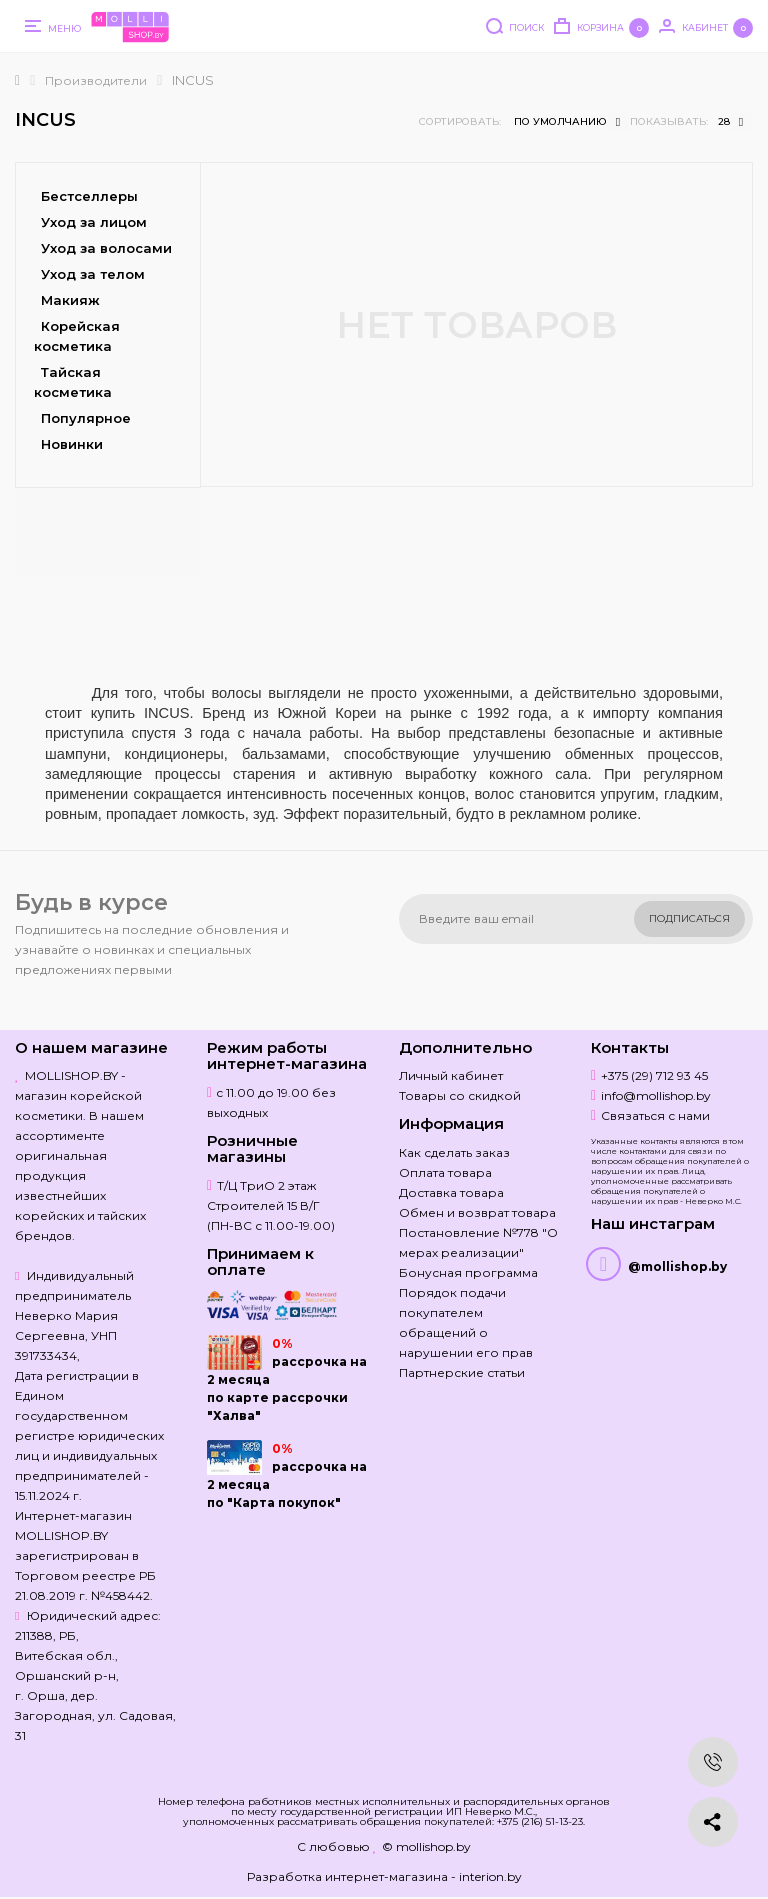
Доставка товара (451, 1192)
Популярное (86, 418)
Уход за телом (93, 274)
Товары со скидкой (460, 1095)
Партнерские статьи (462, 1372)
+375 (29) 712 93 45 (654, 1075)
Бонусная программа (468, 1272)
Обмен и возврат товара (477, 1212)
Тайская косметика (73, 382)
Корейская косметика (77, 336)
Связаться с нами (655, 1115)
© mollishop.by (426, 1846)
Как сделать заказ (454, 1152)
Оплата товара (445, 1172)
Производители (96, 80)
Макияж (70, 300)
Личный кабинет (451, 1075)
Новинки (72, 444)
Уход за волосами (106, 248)
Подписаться (689, 918)
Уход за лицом (94, 222)
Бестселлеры (89, 196)
